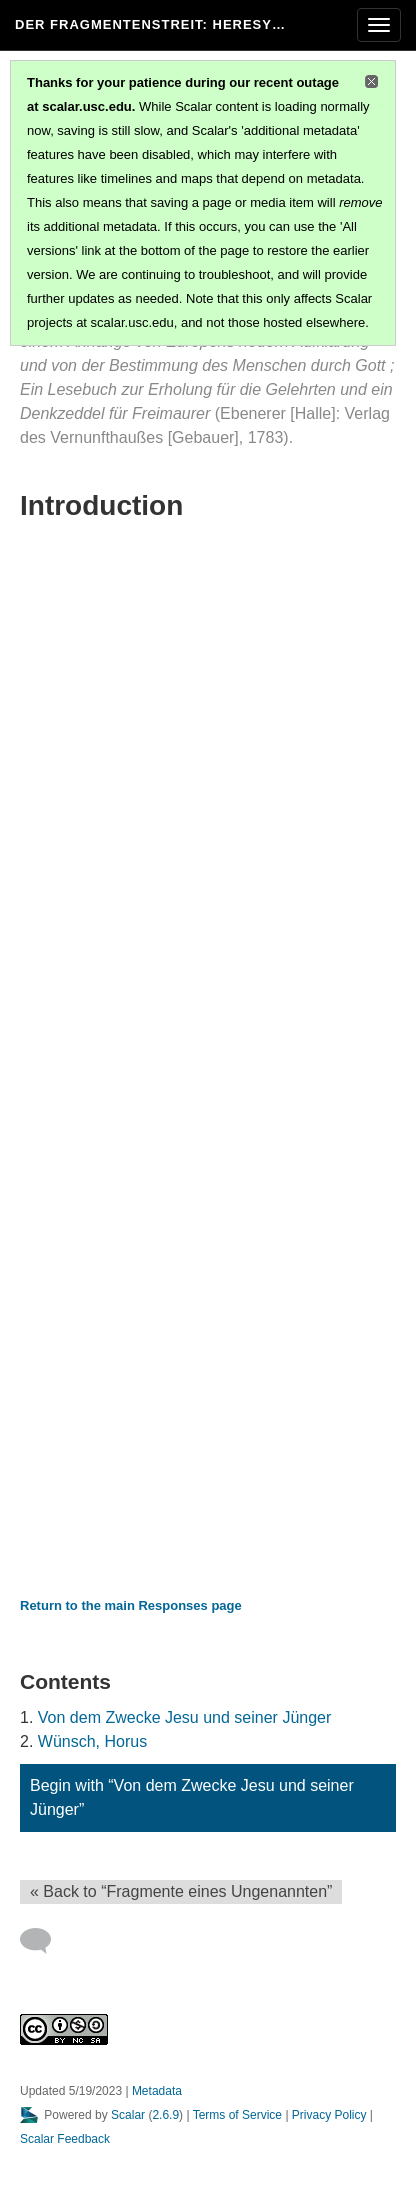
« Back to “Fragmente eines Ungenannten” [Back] (181, 1891)
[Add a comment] (44, 1941)
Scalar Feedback (65, 2139)
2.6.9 (165, 2115)
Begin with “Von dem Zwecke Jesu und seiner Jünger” (192, 1797)
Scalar (128, 2115)
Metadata (157, 2091)
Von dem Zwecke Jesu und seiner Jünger (185, 1717)
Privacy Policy (329, 2115)
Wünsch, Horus (92, 1741)
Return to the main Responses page (131, 1605)
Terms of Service (237, 2115)
